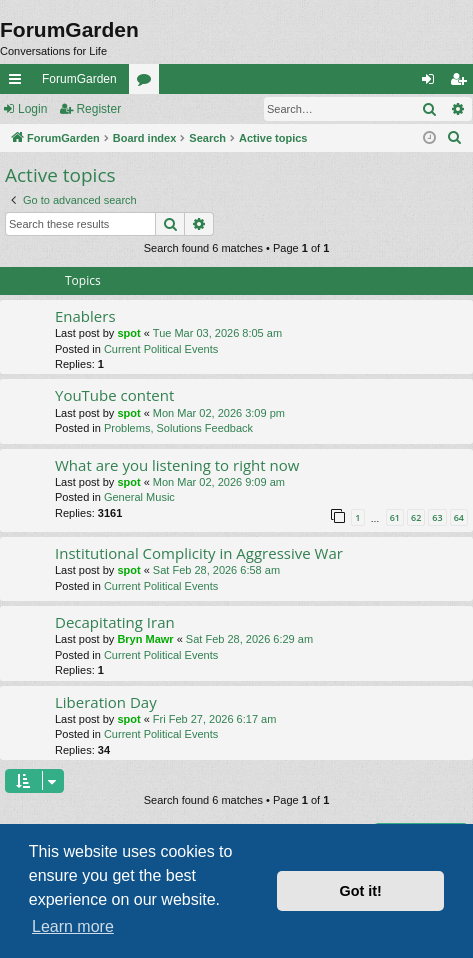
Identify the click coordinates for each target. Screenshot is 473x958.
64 (459, 517)
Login (32, 109)
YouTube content (114, 395)
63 (437, 517)
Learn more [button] (73, 926)
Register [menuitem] (462, 83)
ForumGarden (79, 79)
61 (395, 517)
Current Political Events (161, 349)
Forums (148, 83)
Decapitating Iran (115, 622)
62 (416, 517)
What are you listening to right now (177, 465)
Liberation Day (106, 702)
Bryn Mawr (145, 639)
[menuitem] (455, 138)
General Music (139, 497)
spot (128, 333)
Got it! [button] (361, 891)
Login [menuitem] (432, 83)
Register (98, 109)
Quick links (19, 83)
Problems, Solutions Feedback (178, 428)
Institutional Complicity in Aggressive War (199, 553)
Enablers (85, 316)
